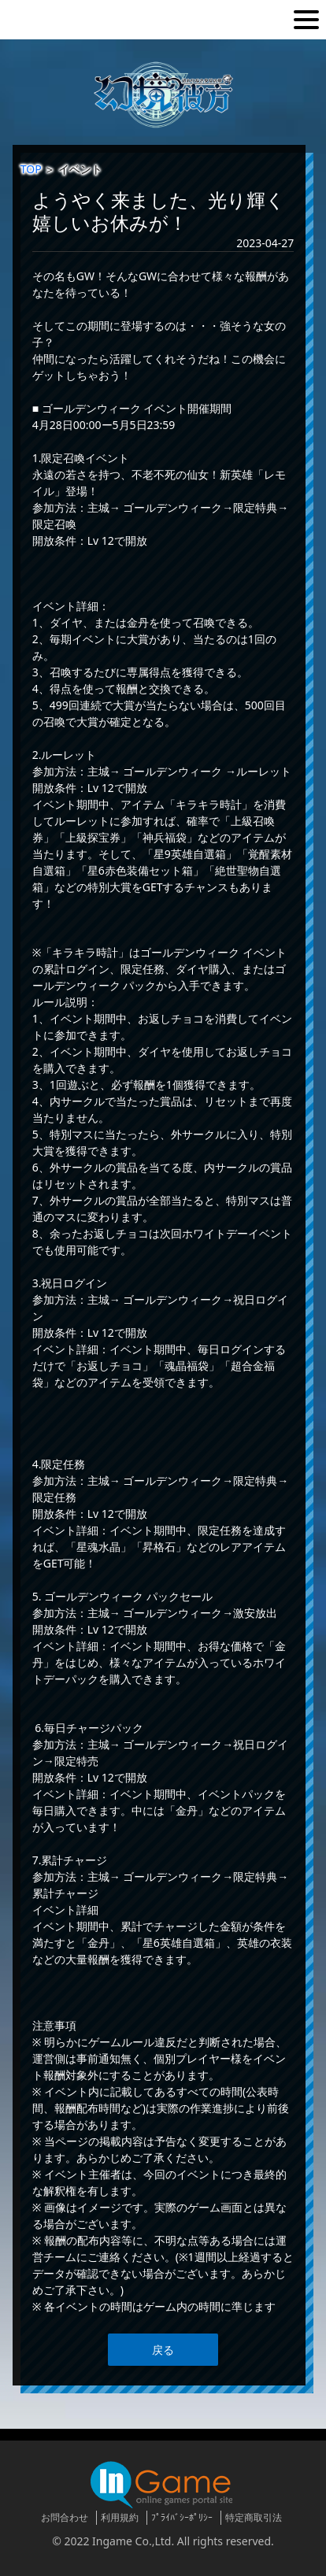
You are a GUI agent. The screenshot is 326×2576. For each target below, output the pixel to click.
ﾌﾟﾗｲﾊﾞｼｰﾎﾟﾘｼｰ (182, 2517)
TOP (31, 168)
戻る (163, 2349)
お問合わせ (64, 2517)
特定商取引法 (253, 2517)
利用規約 (120, 2517)
